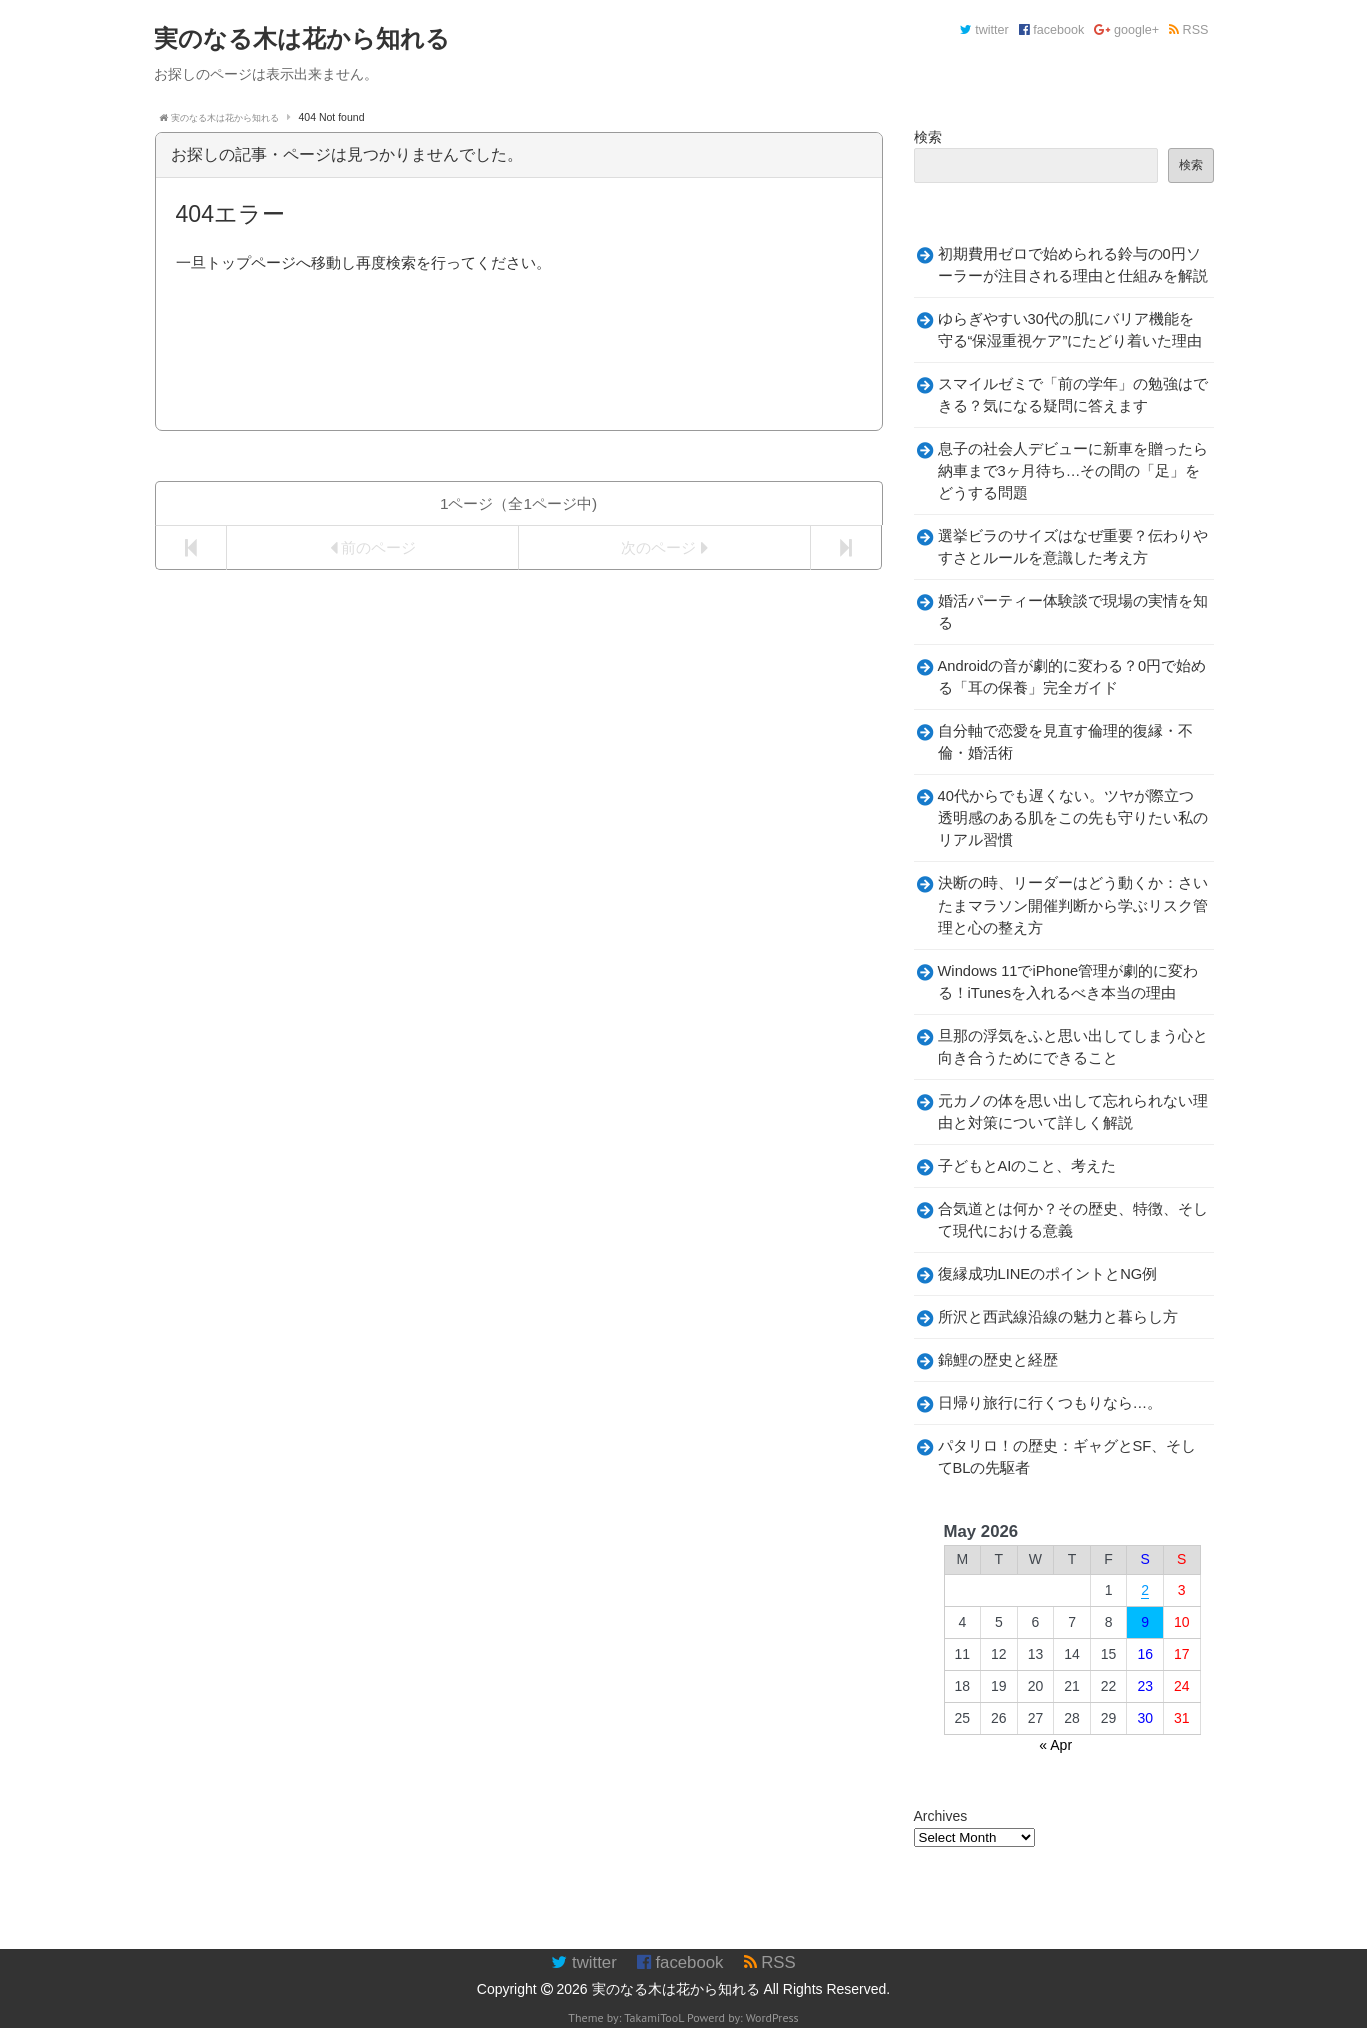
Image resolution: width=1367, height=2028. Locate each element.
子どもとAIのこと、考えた (1027, 1166)
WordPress (772, 2017)
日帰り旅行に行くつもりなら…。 (1050, 1403)
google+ (1126, 30)
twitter (984, 30)
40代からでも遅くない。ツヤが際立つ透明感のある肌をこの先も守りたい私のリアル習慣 (1073, 818)
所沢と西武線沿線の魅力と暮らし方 (1058, 1317)
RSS (1188, 30)
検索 (928, 137)
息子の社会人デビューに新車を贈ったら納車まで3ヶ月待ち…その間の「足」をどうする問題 (1073, 471)
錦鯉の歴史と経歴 (998, 1360)
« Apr (1055, 1745)
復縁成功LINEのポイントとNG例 (1048, 1274)
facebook (1052, 30)
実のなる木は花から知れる (676, 1989)
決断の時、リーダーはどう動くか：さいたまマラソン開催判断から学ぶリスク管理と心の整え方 (1073, 905)
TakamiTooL (654, 2017)
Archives (941, 1816)
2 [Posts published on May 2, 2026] (1145, 1590)
